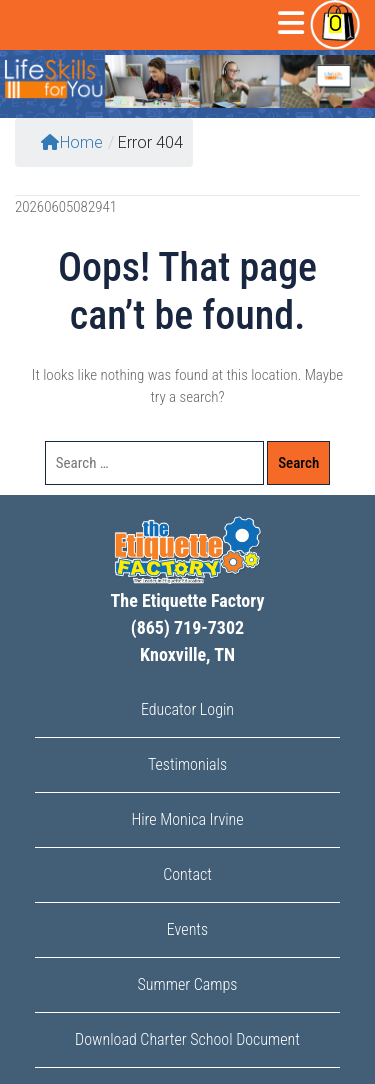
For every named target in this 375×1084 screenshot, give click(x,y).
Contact (187, 874)
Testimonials (187, 764)
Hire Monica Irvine (187, 819)
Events (187, 929)
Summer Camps (188, 984)
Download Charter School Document (187, 1039)
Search (298, 463)
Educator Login (187, 709)
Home (72, 142)
